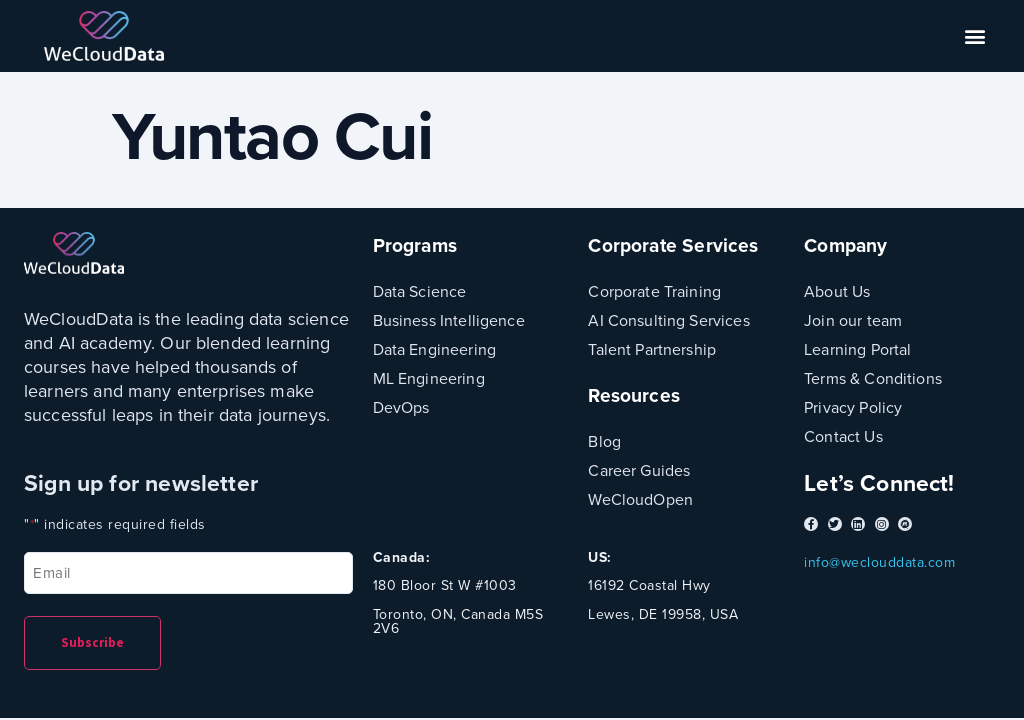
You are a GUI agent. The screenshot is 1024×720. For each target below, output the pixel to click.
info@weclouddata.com (879, 562)
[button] (976, 36)
